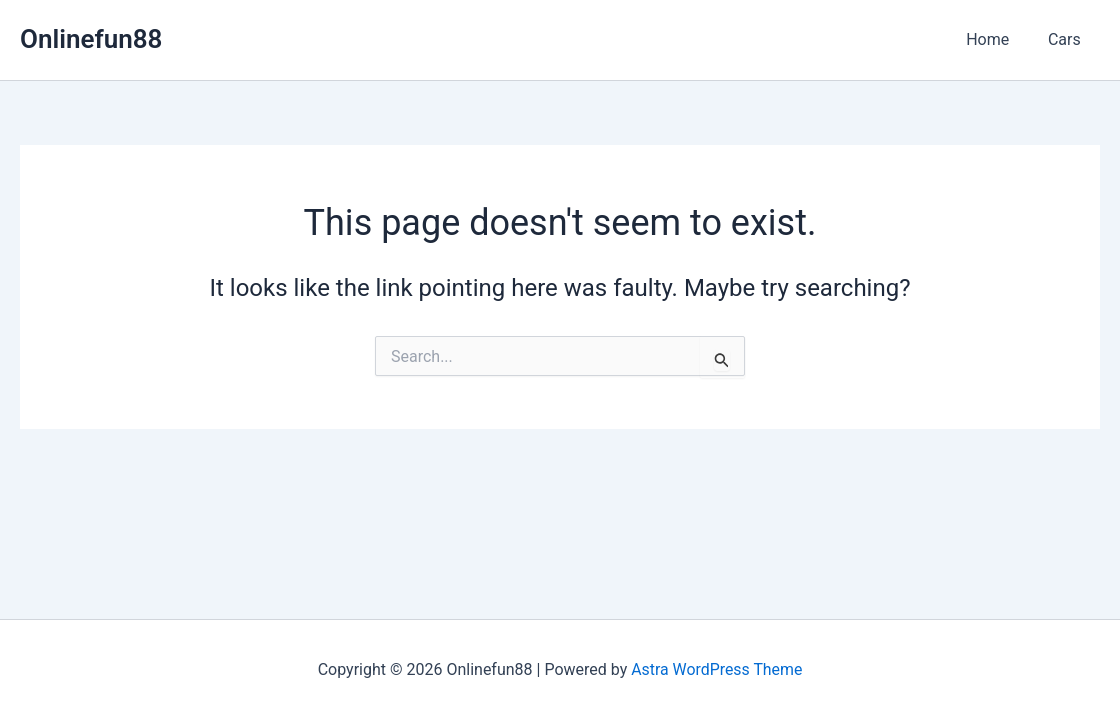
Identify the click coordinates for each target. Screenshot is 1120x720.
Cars (1067, 39)
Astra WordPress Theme (717, 669)
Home (997, 39)
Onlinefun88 (91, 39)
